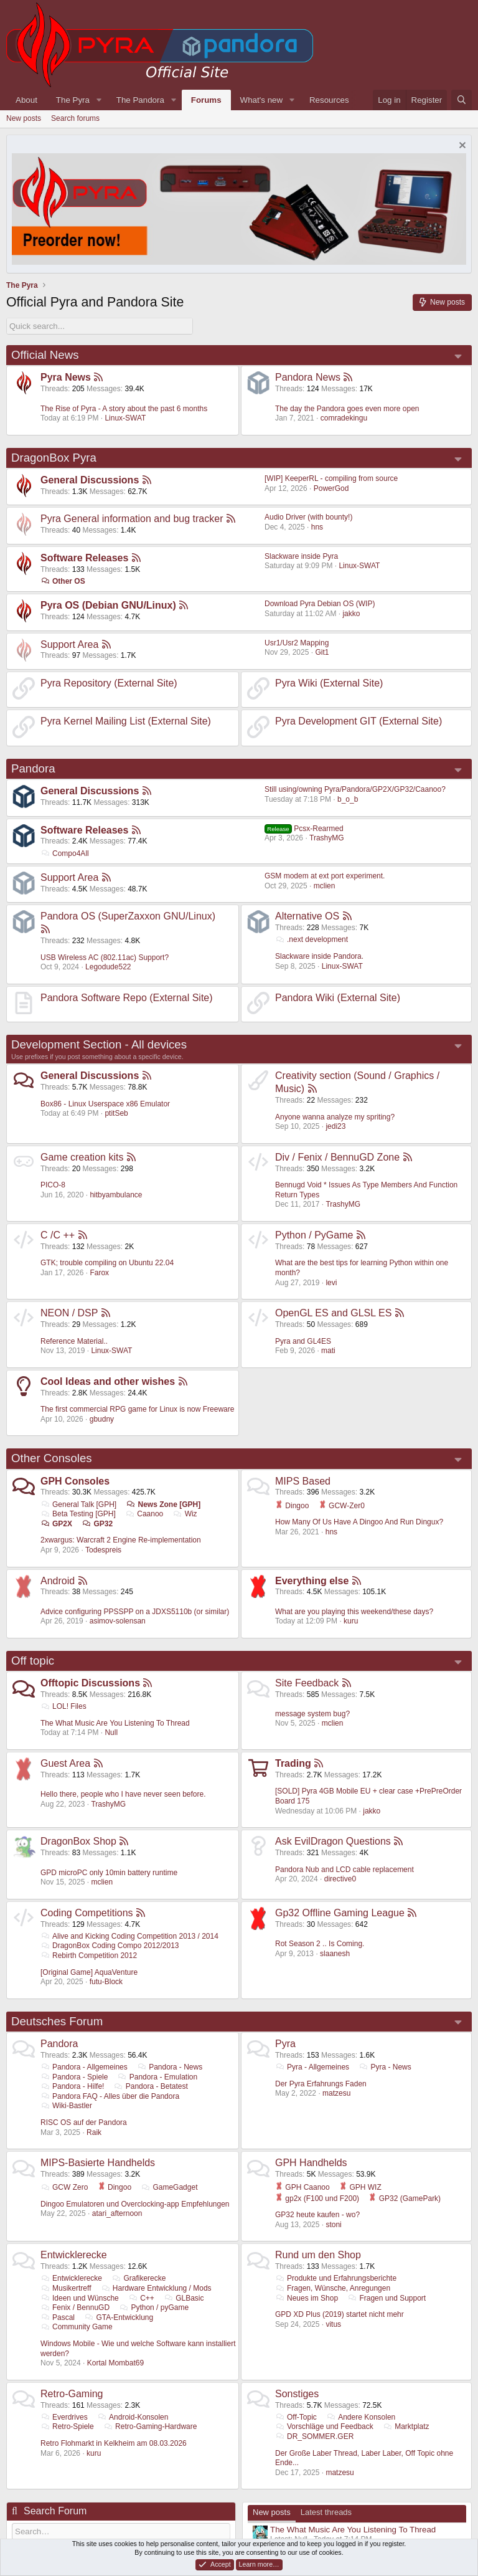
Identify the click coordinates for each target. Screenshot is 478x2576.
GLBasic (184, 2298)
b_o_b (347, 799)
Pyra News (65, 377)
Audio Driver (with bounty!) (308, 517)
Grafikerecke (138, 2278)
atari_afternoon (117, 2213)
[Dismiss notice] (461, 146)
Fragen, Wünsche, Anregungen (332, 2288)
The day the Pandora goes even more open (347, 408)
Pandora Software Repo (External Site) (126, 997)
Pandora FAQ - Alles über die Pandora (109, 2096)
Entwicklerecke (73, 2255)
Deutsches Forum (57, 2021)
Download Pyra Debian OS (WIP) (320, 603)
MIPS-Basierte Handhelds (97, 2162)
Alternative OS (307, 916)
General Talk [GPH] (78, 1504)
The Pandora (140, 100)
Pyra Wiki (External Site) (329, 683)
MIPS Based (302, 1481)
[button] (99, 100)
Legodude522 (108, 966)
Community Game (76, 2326)
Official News (45, 354)
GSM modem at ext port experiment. (325, 876)
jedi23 (335, 1126)
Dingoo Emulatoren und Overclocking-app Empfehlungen (135, 2204)
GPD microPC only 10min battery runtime (108, 1872)
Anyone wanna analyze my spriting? (335, 1117)
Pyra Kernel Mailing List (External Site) (125, 721)
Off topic (32, 1660)
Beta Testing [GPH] (78, 1513)
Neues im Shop (306, 2298)
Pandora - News (169, 2067)
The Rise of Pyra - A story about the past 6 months (123, 408)
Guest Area (65, 1763)
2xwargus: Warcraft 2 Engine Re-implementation (120, 1540)
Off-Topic (296, 2417)
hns (317, 527)
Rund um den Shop (318, 2255)
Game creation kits (81, 1157)
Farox (99, 1272)
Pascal (57, 2317)
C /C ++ (57, 1235)
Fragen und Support (386, 2298)
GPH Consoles (75, 1481)
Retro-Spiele (67, 2426)
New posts (23, 118)
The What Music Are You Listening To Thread (115, 1723)
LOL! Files (63, 1706)
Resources (329, 100)
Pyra (285, 2043)
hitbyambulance (116, 1195)
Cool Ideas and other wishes (107, 1381)
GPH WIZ (360, 2187)
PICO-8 (52, 1185)
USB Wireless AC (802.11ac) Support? (104, 957)
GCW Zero (64, 2187)
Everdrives (64, 2417)
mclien (324, 886)
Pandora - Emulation (157, 2077)
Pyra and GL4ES (303, 1341)
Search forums (75, 118)
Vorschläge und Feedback (324, 2426)
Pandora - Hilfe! (72, 2086)
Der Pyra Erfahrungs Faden (321, 2083)
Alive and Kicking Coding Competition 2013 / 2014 (129, 1936)
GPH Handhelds (311, 2162)
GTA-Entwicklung (118, 2317)
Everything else (312, 1581)
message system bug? (312, 1713)
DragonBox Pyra (53, 457)
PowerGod (331, 488)
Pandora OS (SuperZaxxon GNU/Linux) (127, 916)
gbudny (102, 1419)
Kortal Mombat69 (115, 2363)
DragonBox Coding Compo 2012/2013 (109, 1945)
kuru (351, 1621)
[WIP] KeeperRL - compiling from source (331, 478)
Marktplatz (406, 2426)
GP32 (97, 1523)
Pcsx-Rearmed (304, 828)
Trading (293, 1763)
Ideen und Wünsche (79, 2298)
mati (328, 1350)
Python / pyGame (154, 2307)
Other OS (62, 581)
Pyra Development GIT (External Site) (358, 721)
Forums (206, 100)
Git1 (322, 652)
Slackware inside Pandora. (319, 956)
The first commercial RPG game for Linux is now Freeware (137, 1409)
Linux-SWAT (125, 418)
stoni (333, 2224)
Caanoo (144, 1513)
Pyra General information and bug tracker (131, 518)
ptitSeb (116, 1113)
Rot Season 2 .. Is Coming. (319, 1943)
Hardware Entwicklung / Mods (156, 2288)
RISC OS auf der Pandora (83, 2122)
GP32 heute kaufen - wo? (317, 2214)
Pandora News (307, 377)
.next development (311, 939)
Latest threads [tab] (326, 2512)
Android (57, 1581)
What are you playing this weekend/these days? (354, 1611)
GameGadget (169, 2187)
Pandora (33, 768)
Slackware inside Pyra (301, 556)
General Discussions (89, 480)
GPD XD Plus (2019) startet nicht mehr (339, 2314)
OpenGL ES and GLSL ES (333, 1313)
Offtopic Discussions (90, 1683)
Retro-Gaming (71, 2393)
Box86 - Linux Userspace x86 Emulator (105, 1104)
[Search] (461, 100)
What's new (261, 100)
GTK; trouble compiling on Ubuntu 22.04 (107, 1262)
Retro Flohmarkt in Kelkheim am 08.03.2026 (113, 2443)
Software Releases (84, 558)
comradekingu (344, 418)
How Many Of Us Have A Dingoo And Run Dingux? (359, 1522)
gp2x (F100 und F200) (317, 2198)
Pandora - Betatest (151, 2086)
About (26, 100)
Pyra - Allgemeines (312, 2067)
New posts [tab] (272, 2512)
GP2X (56, 1523)
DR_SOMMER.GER (314, 2436)
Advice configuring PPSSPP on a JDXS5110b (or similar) (134, 1611)
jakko (351, 613)
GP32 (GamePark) (404, 2198)
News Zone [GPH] (163, 1504)
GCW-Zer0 (342, 1505)
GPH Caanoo (302, 2187)
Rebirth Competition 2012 (88, 1955)
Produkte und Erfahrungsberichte (335, 2278)
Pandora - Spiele (74, 2077)
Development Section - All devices (99, 1044)
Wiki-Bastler (66, 2105)
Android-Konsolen (132, 2417)
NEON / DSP (69, 1313)
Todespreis (103, 1550)
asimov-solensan (118, 1621)
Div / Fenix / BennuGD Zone (337, 1157)
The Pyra (73, 100)
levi (331, 1282)
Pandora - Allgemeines (84, 2067)
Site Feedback (307, 1683)
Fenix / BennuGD (75, 2307)
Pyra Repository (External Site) (108, 683)
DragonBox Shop (78, 1841)
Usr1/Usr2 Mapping (297, 643)
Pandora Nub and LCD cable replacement (344, 1869)
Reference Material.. (74, 1341)
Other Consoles (51, 1458)
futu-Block (106, 1981)
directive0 (340, 1879)
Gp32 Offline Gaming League (340, 1913)
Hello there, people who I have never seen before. (123, 1794)
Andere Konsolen (360, 2417)
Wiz (185, 1513)
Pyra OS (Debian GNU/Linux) (108, 605)
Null (111, 1732)
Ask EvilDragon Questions (333, 1841)
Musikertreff (65, 2288)
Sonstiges (297, 2393)
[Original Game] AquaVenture (89, 1972)
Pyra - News (384, 2067)
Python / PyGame (314, 1235)
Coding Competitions (86, 1913)
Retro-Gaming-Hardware (150, 2426)
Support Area (69, 644)
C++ (141, 2298)
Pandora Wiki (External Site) (337, 997)
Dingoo (292, 1505)
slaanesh (335, 1953)
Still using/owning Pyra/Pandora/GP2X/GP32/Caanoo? (355, 789)
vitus (333, 2324)
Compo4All (64, 853)
